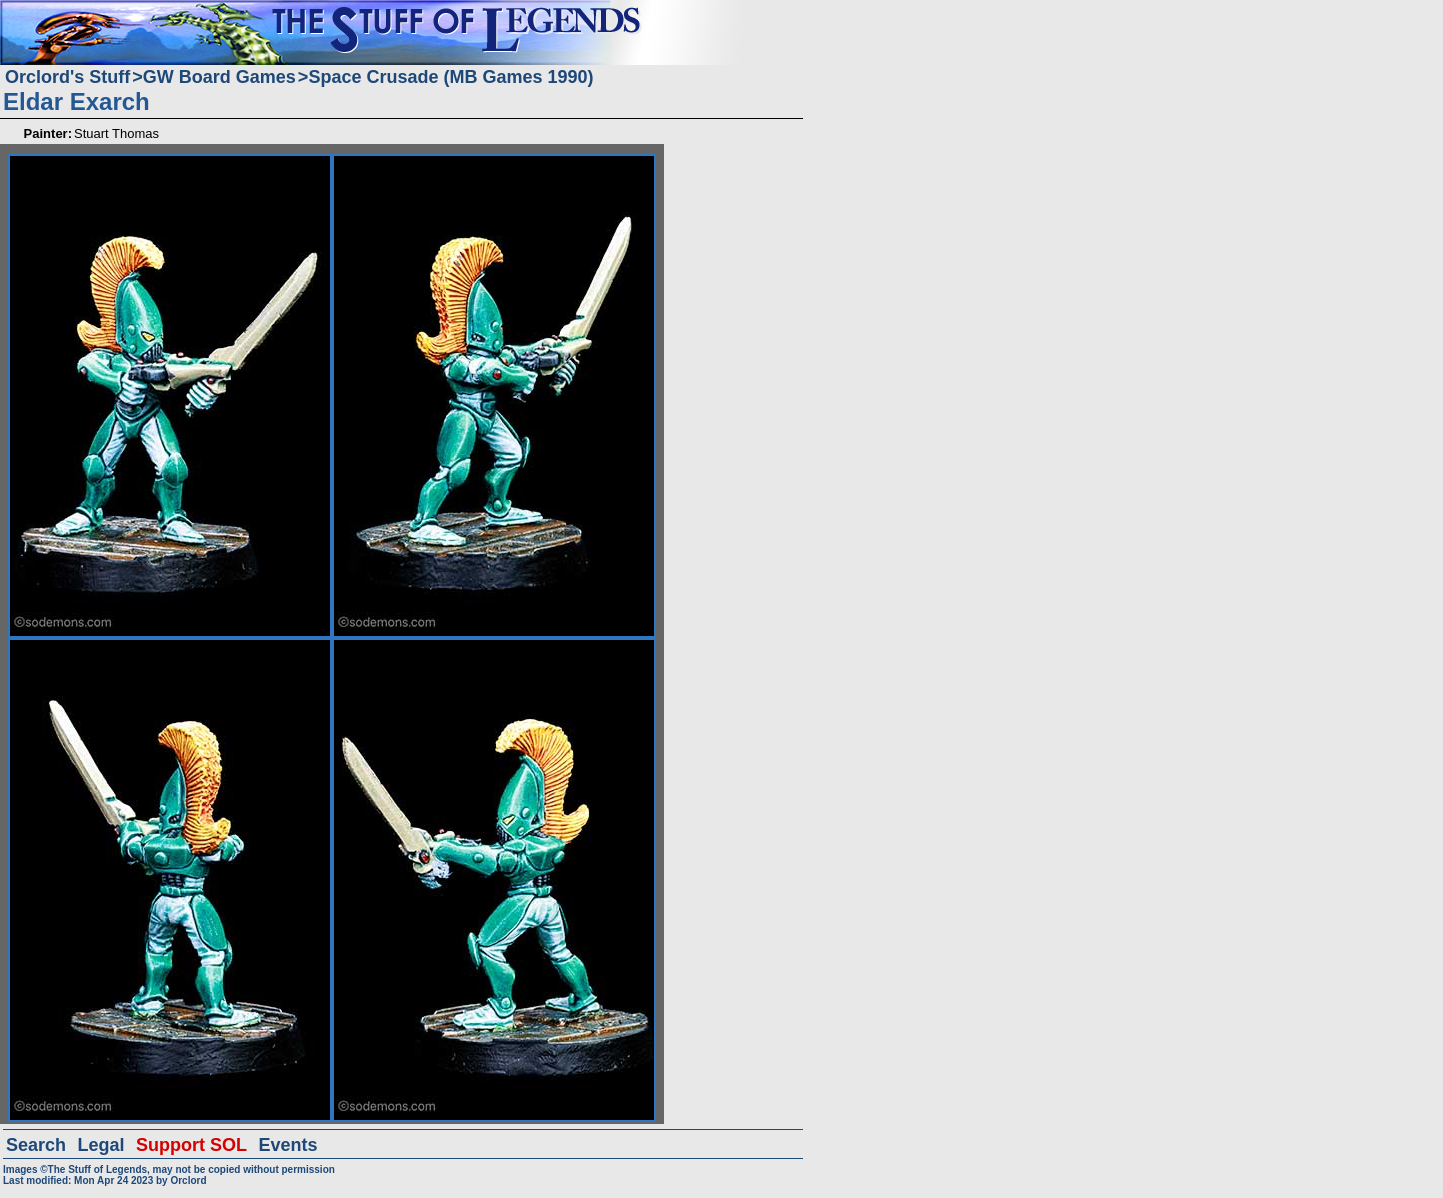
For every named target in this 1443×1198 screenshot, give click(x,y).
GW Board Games (219, 77)
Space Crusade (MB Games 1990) (450, 77)
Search (36, 1145)
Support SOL (191, 1145)
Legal (101, 1145)
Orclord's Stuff (67, 77)
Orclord (188, 1180)
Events (287, 1145)
